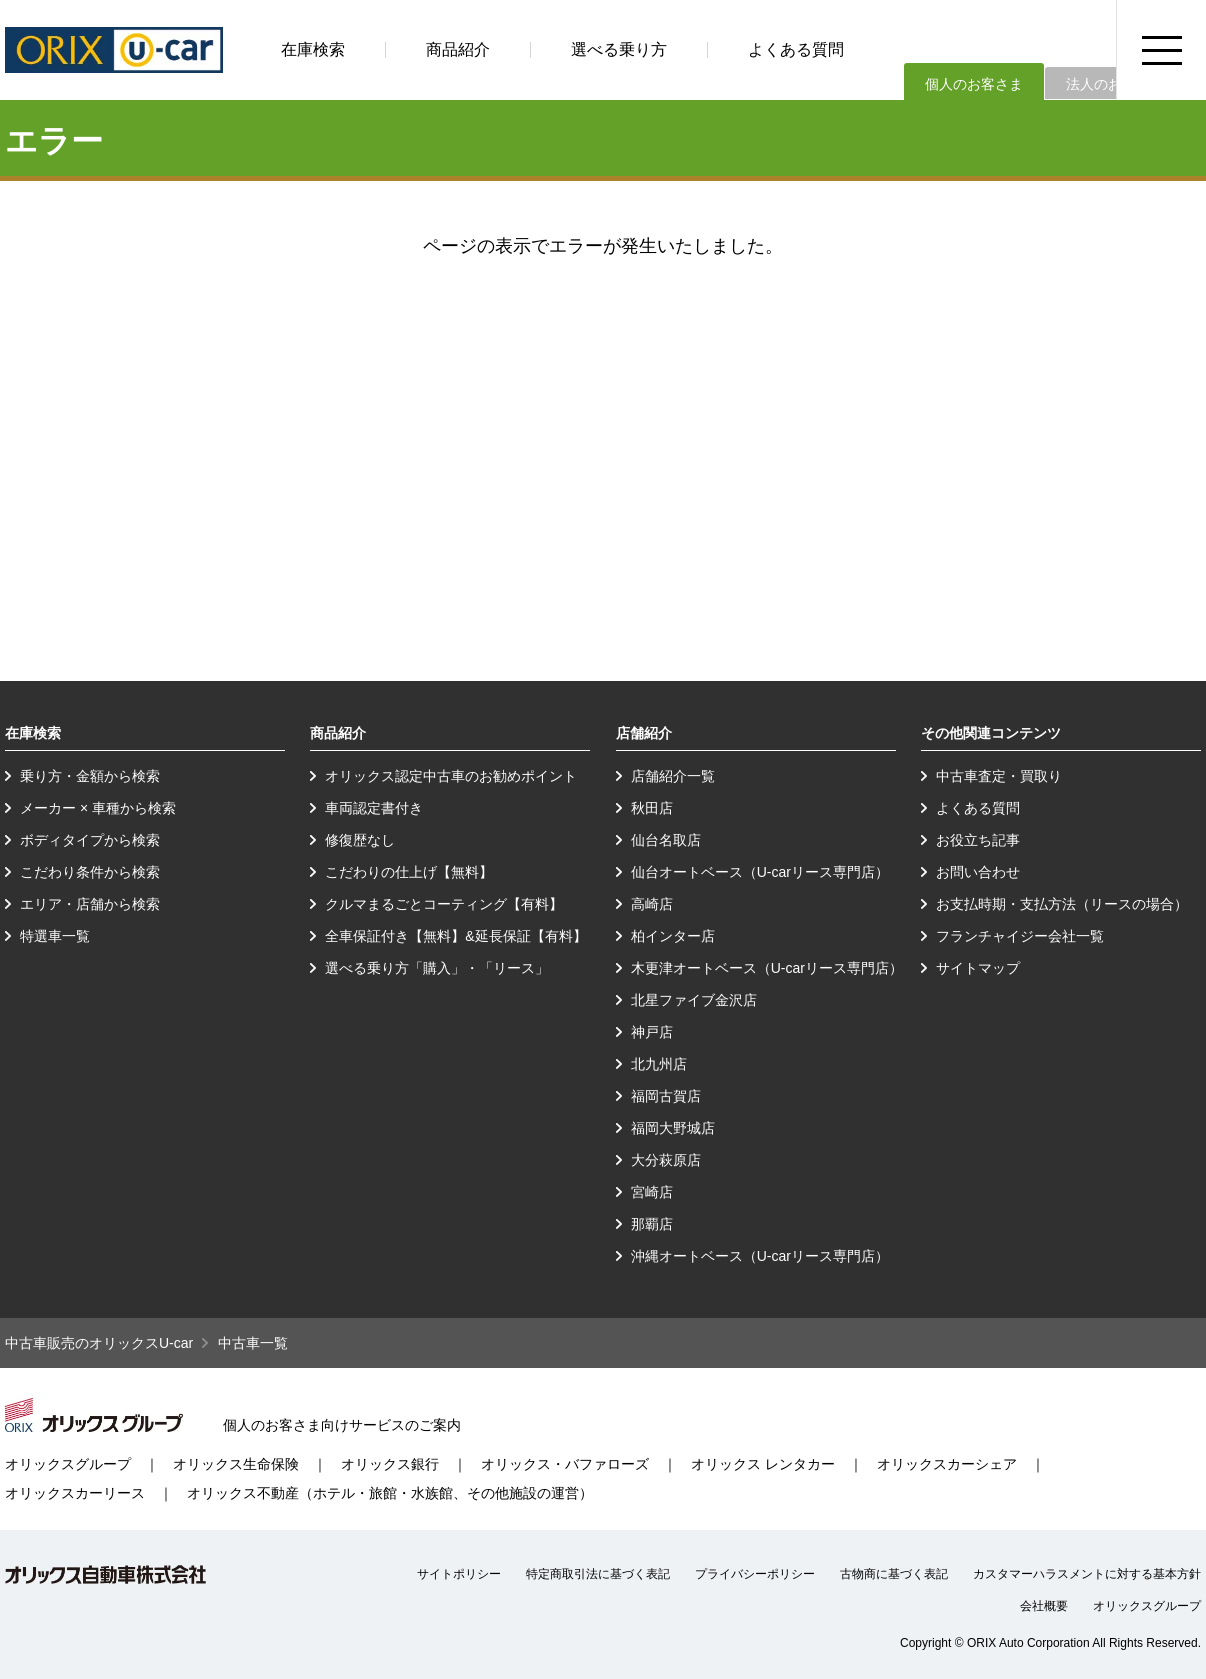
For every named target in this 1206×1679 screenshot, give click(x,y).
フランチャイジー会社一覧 (1020, 936)
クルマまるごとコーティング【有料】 (444, 904)
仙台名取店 (666, 840)
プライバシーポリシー (755, 1574)
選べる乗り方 (619, 49)
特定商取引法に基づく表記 (598, 1574)
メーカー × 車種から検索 (98, 808)
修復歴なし (360, 840)
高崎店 (652, 904)
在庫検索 (313, 49)
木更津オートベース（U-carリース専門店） (767, 968)
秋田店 (652, 808)
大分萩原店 (666, 1160)
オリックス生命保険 (236, 1464)
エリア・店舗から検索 (90, 904)
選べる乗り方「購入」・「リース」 (437, 968)
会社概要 (1044, 1606)
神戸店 (652, 1032)
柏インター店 (673, 936)
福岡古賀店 (666, 1096)
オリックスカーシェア (947, 1464)
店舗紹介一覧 (673, 776)
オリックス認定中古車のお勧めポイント (451, 776)
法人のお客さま (1115, 84)
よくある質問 (796, 49)
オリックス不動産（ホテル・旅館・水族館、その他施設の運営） (390, 1493)
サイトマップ (978, 968)
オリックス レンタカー (763, 1464)
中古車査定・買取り (999, 776)
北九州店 (659, 1064)
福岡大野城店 (673, 1128)
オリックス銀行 (390, 1464)
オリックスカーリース (75, 1493)
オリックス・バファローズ (565, 1464)
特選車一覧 (55, 936)
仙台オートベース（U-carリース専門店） (760, 872)
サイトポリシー (459, 1574)
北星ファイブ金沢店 (694, 1000)
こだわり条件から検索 (90, 872)
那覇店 (652, 1224)
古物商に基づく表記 (894, 1574)
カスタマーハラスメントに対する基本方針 (1087, 1574)
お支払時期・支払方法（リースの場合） (1062, 904)
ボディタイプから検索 (90, 840)
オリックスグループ (68, 1464)
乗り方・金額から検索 (90, 776)
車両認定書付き (374, 808)
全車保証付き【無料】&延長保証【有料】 (455, 936)
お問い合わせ (978, 872)
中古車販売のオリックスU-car (99, 1343)
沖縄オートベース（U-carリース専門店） (760, 1256)
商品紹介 (458, 49)
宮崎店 (652, 1192)
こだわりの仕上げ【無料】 (409, 872)
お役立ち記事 (978, 840)
